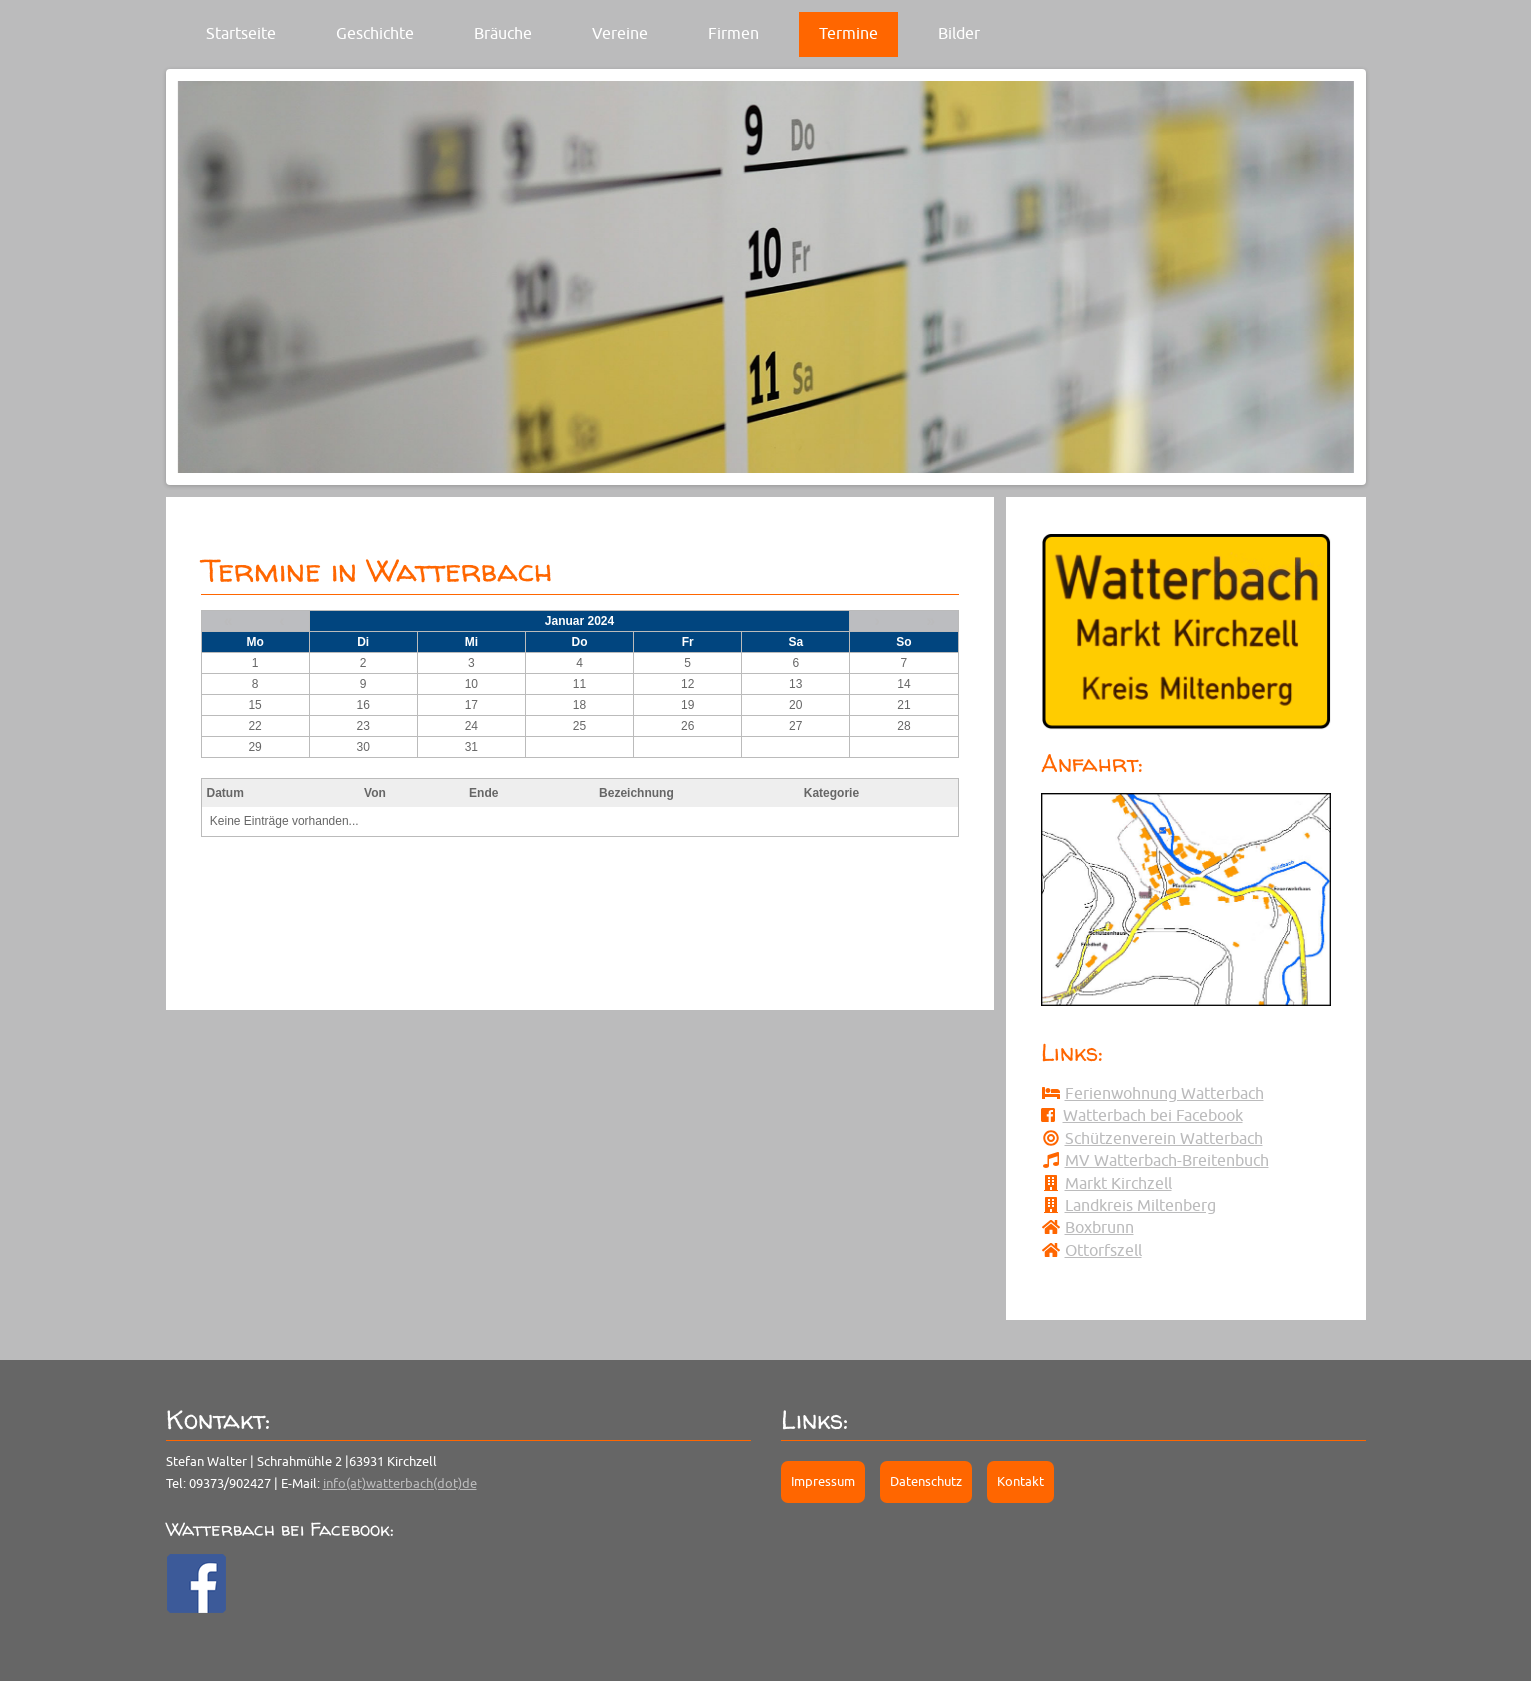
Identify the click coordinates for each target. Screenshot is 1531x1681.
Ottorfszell (1103, 1250)
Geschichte (375, 33)
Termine (848, 33)
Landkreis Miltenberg (1140, 1205)
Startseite (241, 33)
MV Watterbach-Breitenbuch (1167, 1160)
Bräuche (503, 33)
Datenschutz (926, 1481)
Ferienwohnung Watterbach (1164, 1093)
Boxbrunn (1099, 1227)
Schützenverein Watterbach (1164, 1138)
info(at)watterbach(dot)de (400, 1483)
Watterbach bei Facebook (1153, 1115)
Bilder (959, 33)
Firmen (733, 33)
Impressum (823, 1481)
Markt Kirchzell (1118, 1183)
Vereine (620, 33)
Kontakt (1020, 1481)
